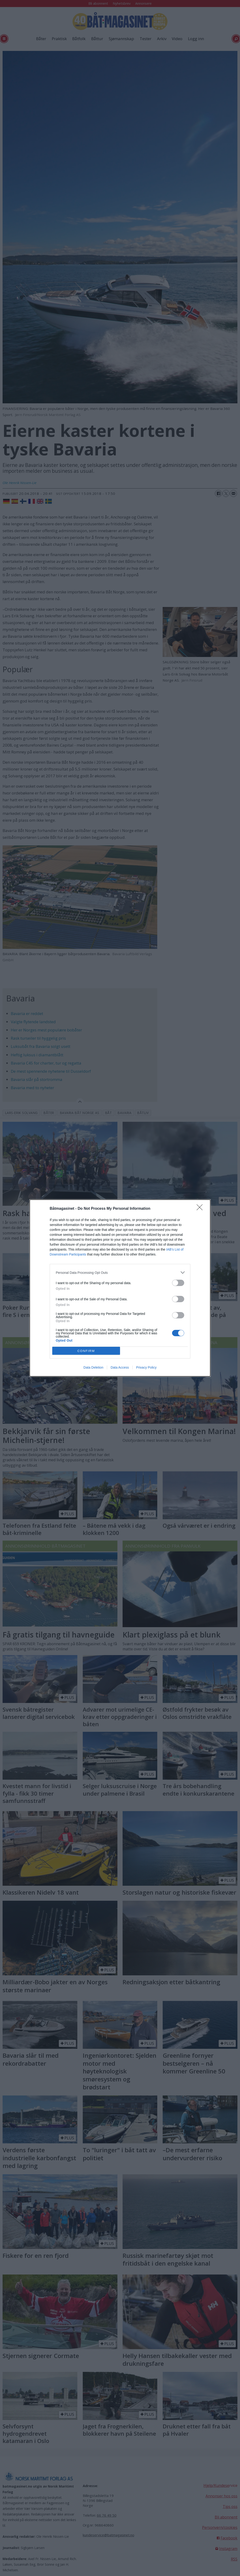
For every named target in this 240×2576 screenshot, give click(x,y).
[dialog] (120, 1288)
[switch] (178, 1283)
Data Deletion (93, 1367)
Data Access (120, 1367)
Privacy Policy (146, 1367)
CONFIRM (86, 1351)
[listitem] (120, 1272)
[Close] (201, 1208)
